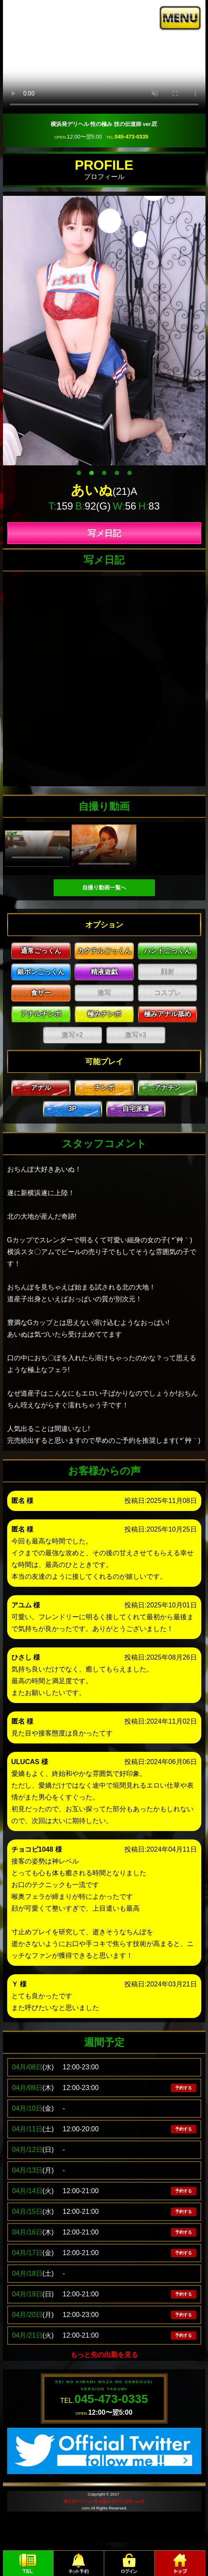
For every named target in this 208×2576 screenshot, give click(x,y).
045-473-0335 (132, 136)
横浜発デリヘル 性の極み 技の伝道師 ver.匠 (104, 2501)
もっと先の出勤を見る (104, 2354)
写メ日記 (104, 533)
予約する (183, 2087)
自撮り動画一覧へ (104, 887)
